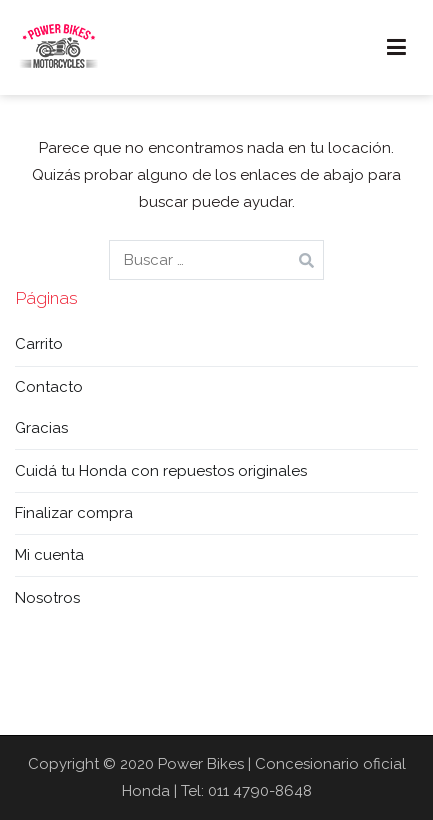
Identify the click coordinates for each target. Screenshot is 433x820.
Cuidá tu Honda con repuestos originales (161, 471)
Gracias (41, 428)
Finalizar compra (74, 513)
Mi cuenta (49, 555)
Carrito (39, 344)
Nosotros (47, 598)
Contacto (49, 387)
